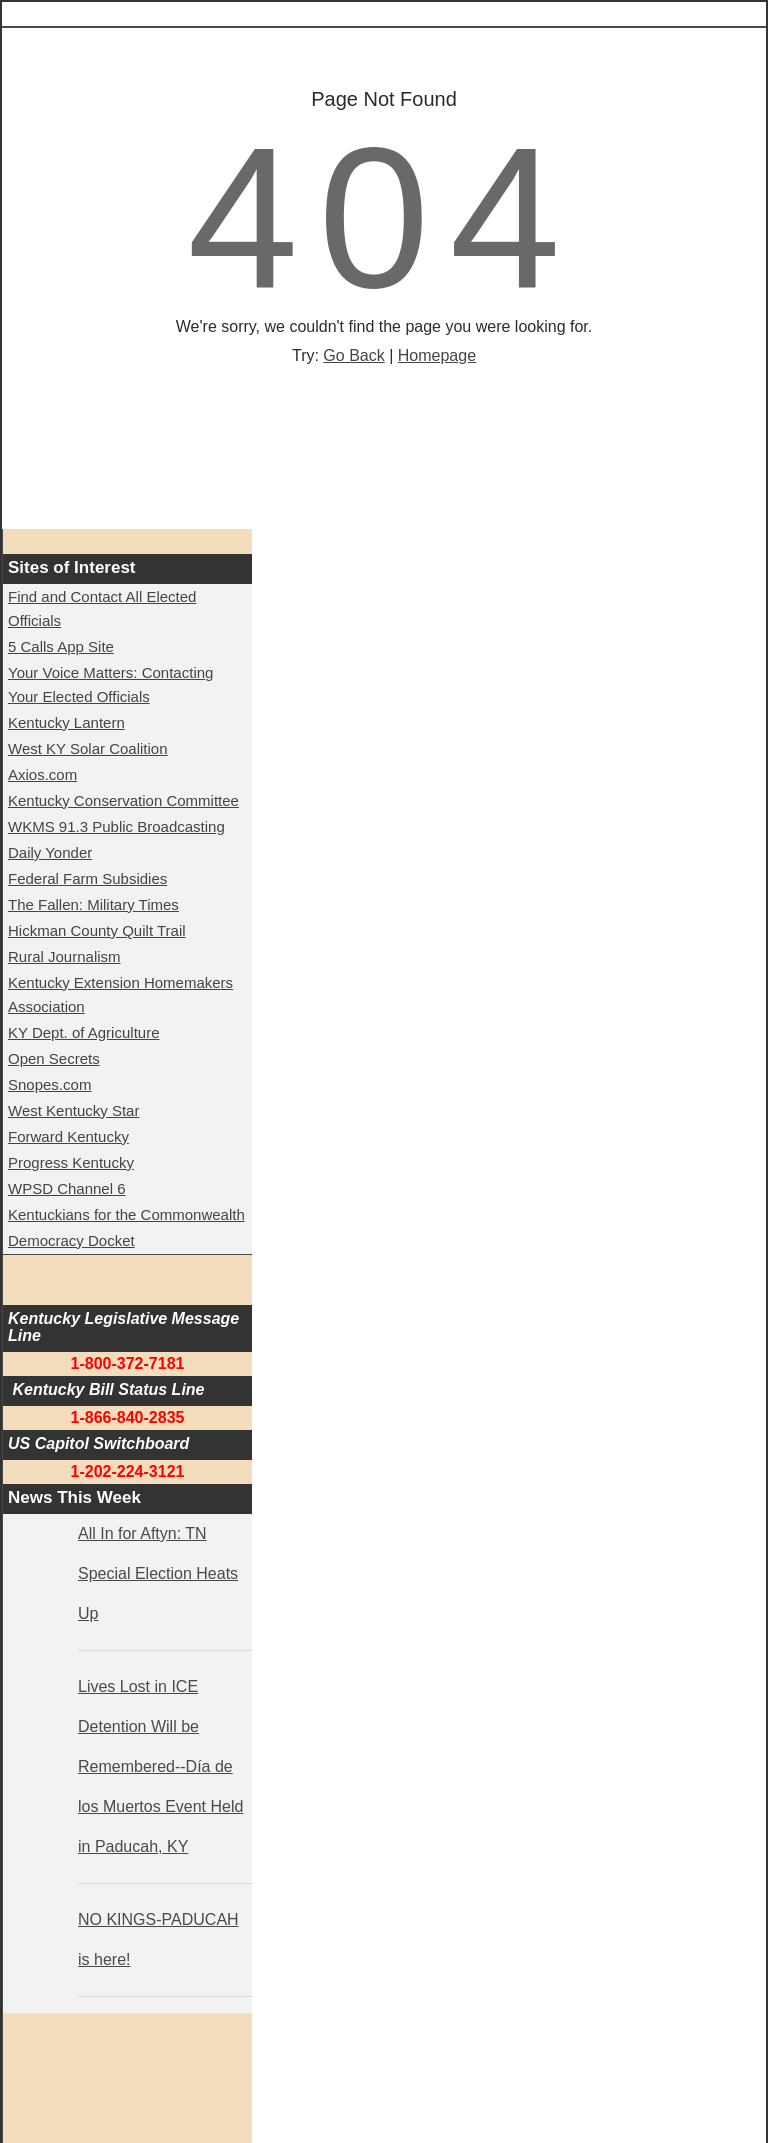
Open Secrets (54, 1058)
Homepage (437, 355)
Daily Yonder (50, 852)
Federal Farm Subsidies (87, 878)
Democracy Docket (71, 1240)
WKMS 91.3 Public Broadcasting (116, 826)
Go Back (353, 355)
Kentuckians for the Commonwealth (126, 1214)
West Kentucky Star (73, 1110)
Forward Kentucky (68, 1136)
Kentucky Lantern (66, 722)
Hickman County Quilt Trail (97, 930)
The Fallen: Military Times (93, 904)
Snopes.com (49, 1084)
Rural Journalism (64, 956)
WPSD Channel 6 (67, 1188)
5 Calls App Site (61, 646)
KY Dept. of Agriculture (83, 1032)
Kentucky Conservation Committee (123, 800)
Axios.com (42, 774)
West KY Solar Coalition (88, 748)
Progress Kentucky (71, 1162)
